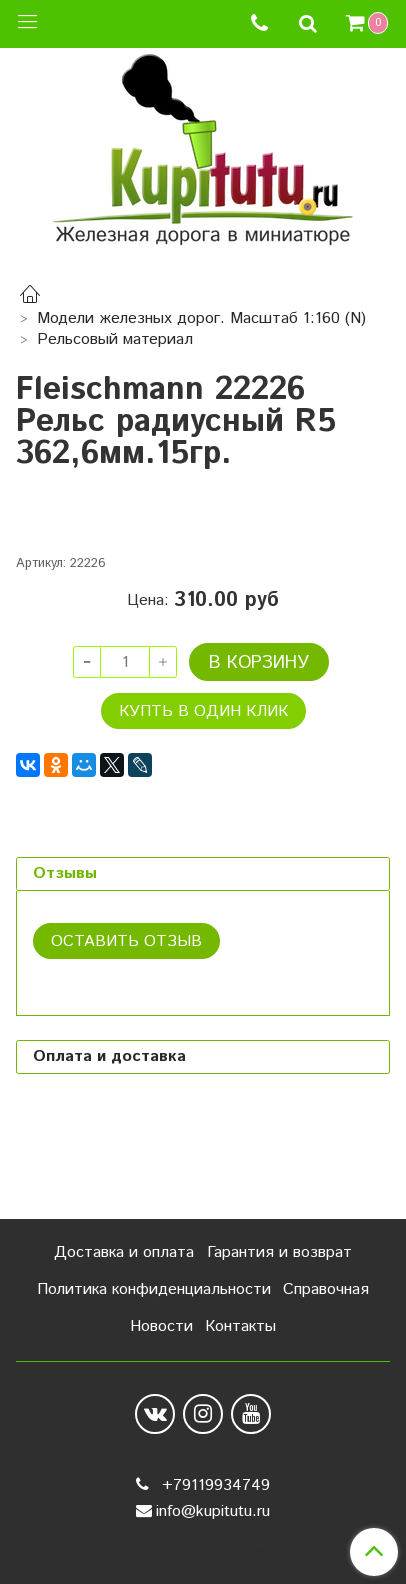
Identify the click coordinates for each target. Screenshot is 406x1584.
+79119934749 (213, 1485)
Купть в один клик (203, 800)
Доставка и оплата (124, 1252)
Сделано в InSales (202, 1552)
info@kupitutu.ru (213, 1511)
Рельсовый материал (115, 339)
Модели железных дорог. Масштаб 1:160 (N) (201, 318)
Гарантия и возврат (279, 1252)
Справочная (326, 1289)
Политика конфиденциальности (154, 1289)
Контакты (240, 1326)
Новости (161, 1326)
